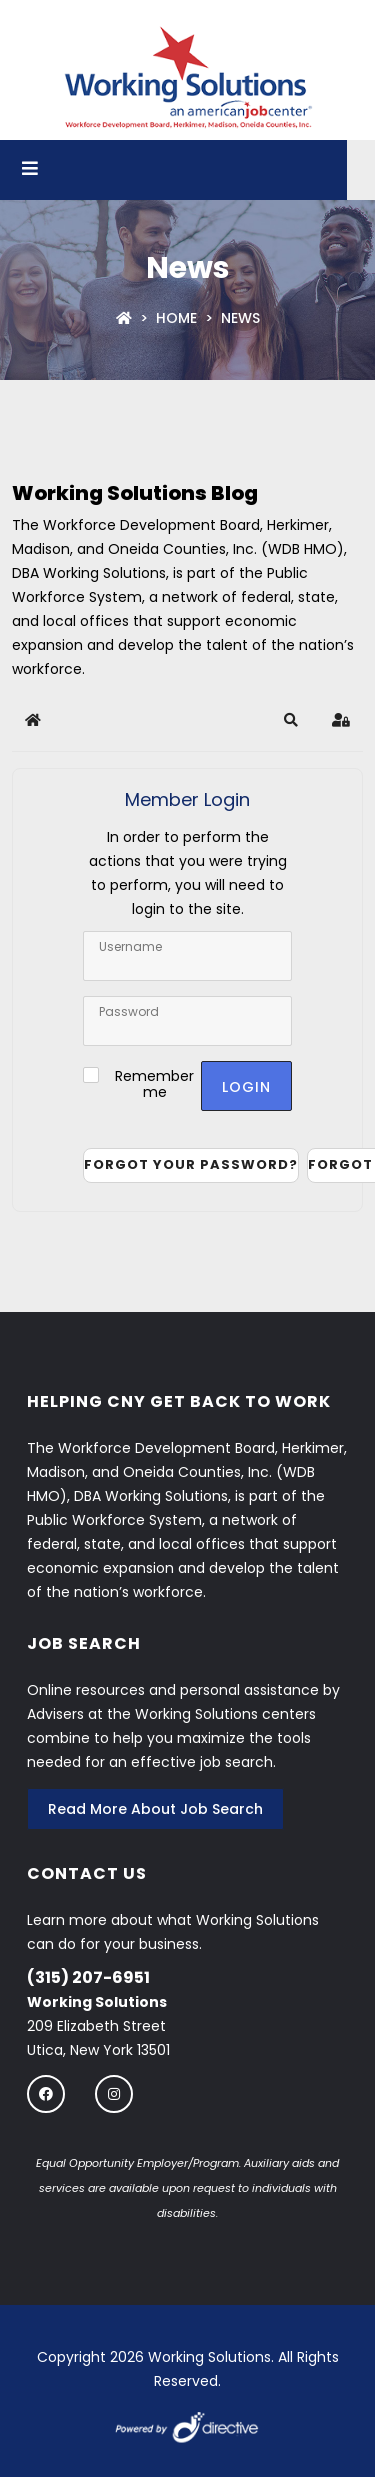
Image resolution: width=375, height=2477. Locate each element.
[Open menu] (30, 170)
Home (176, 318)
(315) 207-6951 (88, 1977)
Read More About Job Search (155, 1809)
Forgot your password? (191, 1164)
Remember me (154, 1084)
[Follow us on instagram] (114, 2093)
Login (246, 1087)
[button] (291, 720)
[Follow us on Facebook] (46, 2093)
